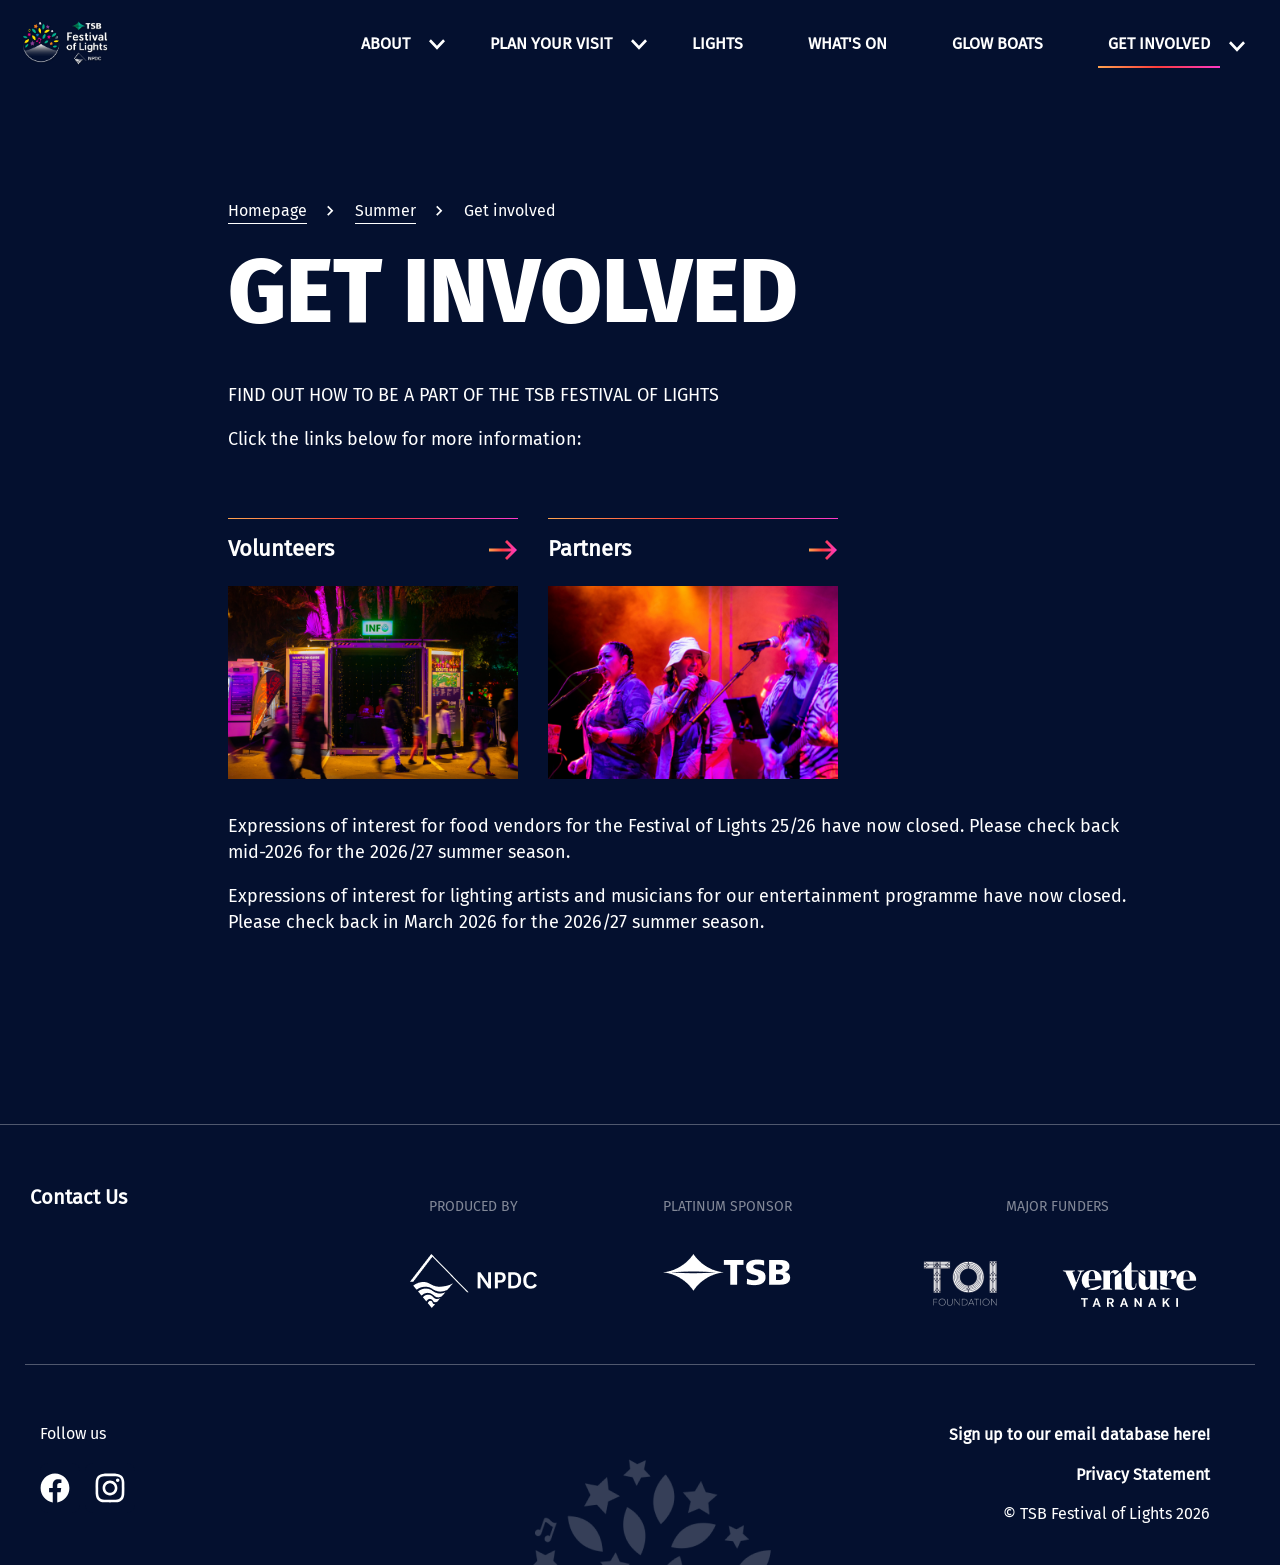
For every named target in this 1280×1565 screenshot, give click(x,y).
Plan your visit (551, 43)
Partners (589, 549)
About (385, 43)
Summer (385, 210)
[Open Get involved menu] (1237, 46)
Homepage (267, 210)
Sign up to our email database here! (1079, 1434)
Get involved (1159, 43)
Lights (717, 43)
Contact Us (78, 1197)
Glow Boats (997, 43)
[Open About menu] (437, 44)
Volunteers (281, 549)
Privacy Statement (1143, 1474)
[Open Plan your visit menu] (639, 44)
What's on (847, 43)
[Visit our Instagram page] (110, 1488)
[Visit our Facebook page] (60, 1488)
